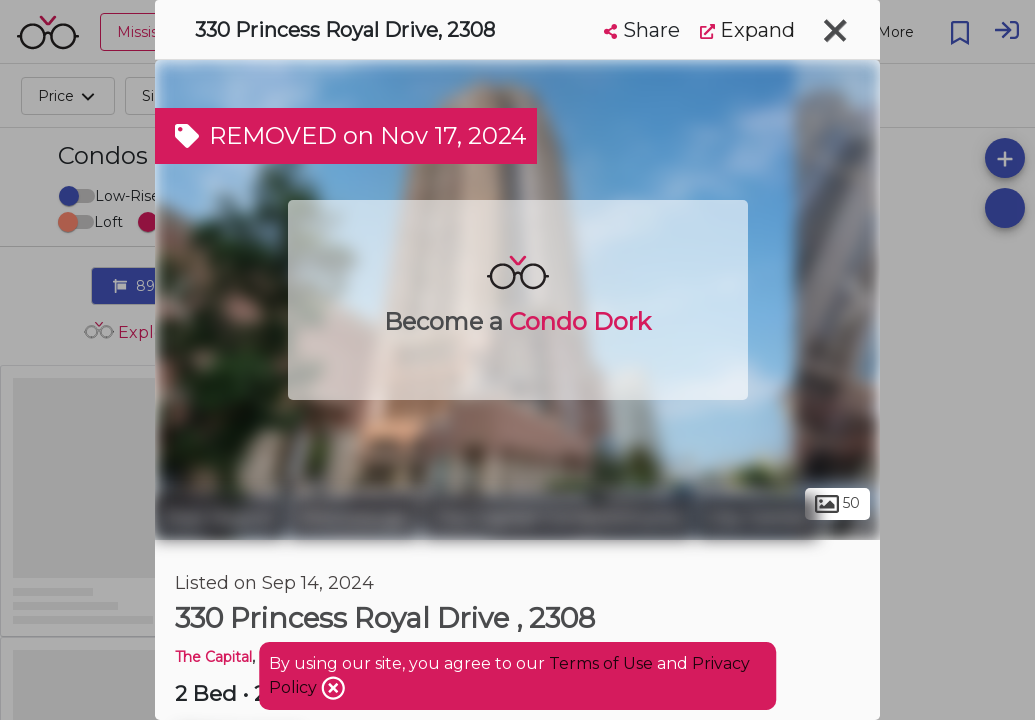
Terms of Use (601, 663)
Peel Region (219, 518)
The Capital (213, 657)
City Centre (757, 518)
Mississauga (353, 518)
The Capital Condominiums (557, 518)
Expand (747, 30)
